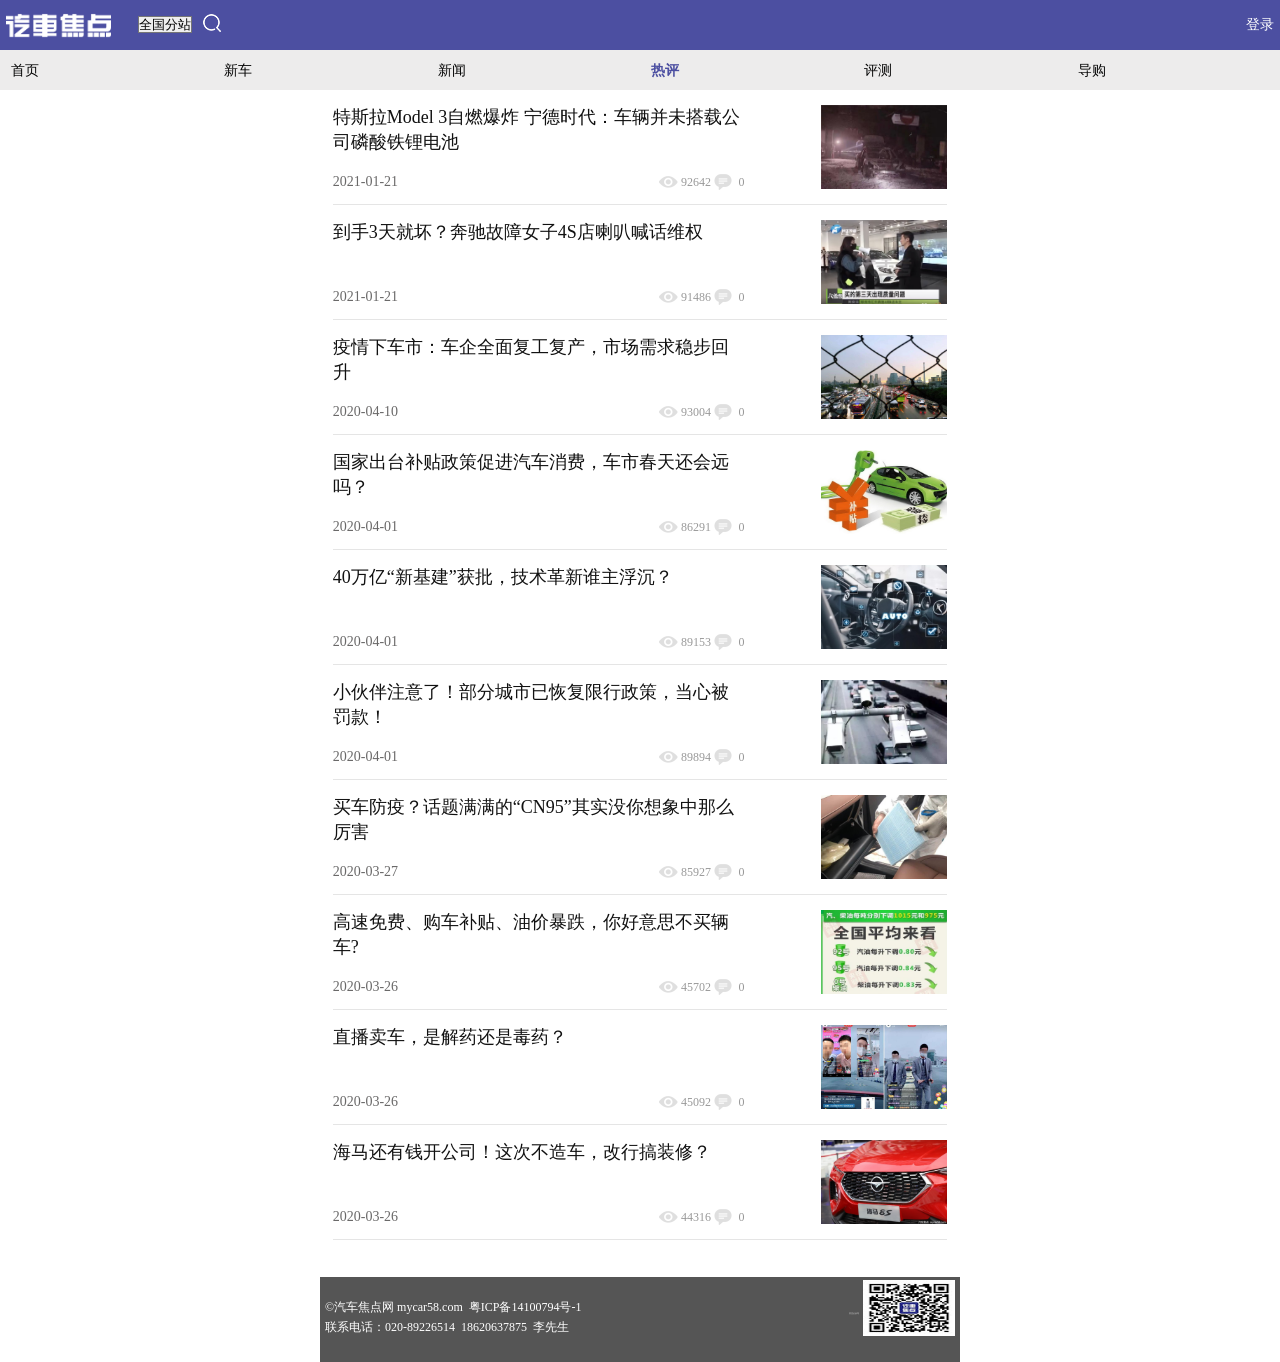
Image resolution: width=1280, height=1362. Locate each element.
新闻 (452, 70)
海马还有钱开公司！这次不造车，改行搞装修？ (522, 1152)
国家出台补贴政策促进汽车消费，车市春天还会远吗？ (531, 474)
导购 (1092, 70)
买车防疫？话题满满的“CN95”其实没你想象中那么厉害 (533, 819)
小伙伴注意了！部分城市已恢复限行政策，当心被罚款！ (531, 704)
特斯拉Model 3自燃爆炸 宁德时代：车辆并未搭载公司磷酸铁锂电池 (536, 129)
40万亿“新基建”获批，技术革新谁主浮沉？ (503, 577)
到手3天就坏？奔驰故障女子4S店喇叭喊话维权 (518, 232)
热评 (665, 70)
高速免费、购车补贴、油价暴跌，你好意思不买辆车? (531, 934)
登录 (1260, 24)
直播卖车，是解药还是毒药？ (450, 1037)
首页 (25, 70)
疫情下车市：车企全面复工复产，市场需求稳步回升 (531, 359)
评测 (878, 70)
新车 (238, 70)
